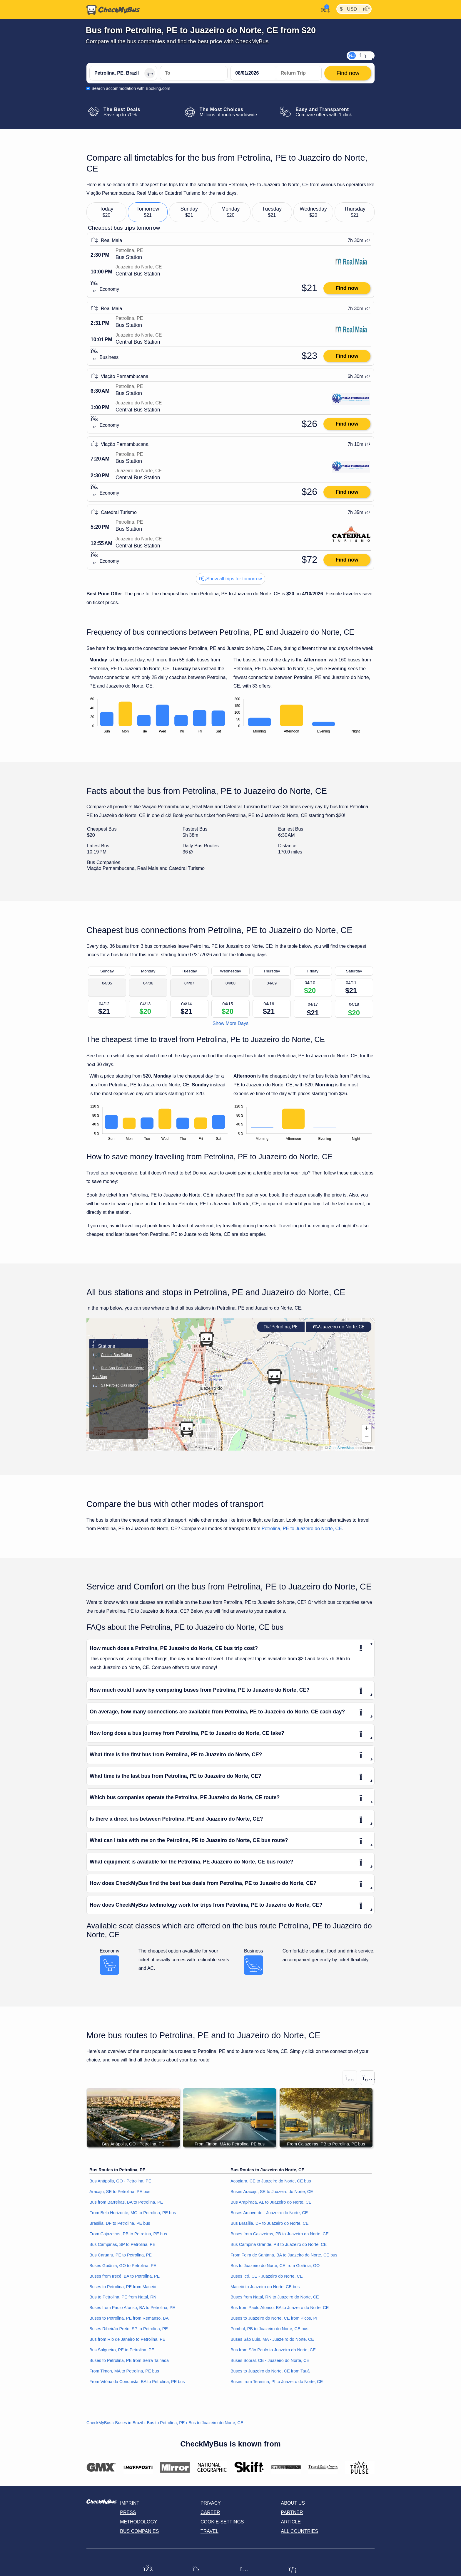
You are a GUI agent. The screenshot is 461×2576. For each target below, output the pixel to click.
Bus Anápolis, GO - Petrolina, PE (120, 2181)
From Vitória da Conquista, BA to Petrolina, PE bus (137, 2382)
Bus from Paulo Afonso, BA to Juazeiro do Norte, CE (279, 2308)
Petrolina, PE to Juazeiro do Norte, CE (302, 1528)
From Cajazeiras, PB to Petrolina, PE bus (128, 2233)
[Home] (113, 10)
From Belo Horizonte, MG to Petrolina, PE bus (132, 2212)
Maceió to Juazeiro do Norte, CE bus (265, 2286)
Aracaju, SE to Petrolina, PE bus (119, 2191)
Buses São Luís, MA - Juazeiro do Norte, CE (272, 2339)
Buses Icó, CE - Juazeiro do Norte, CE (266, 2276)
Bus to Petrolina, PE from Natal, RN (122, 2297)
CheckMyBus (98, 2422)
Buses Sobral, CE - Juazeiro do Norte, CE (269, 2360)
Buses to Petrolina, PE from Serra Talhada (129, 2360)
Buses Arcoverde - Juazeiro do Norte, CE (269, 2212)
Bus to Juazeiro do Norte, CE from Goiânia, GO (275, 2265)
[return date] (298, 73)
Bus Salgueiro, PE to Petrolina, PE (121, 2350)
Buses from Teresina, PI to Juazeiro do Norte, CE (276, 2382)
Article (291, 2521)
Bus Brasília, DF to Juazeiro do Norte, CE (269, 2223)
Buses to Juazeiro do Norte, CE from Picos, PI (273, 2318)
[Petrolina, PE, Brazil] (123, 73)
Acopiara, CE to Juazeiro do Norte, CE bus (270, 2181)
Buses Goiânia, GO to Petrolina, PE (122, 2265)
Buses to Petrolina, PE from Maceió (122, 2286)
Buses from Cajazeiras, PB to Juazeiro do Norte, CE (279, 2233)
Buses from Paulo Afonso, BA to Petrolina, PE (132, 2308)
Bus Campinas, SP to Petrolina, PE (122, 2244)
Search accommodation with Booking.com (130, 88)
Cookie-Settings (222, 2521)
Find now (346, 288)
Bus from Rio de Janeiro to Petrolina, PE (127, 2339)
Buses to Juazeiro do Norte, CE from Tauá (270, 2371)
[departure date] (253, 73)
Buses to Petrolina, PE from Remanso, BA (129, 2318)
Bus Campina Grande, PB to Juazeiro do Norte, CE (278, 2244)
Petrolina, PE (281, 1327)
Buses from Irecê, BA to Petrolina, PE (124, 2276)
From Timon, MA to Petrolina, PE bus (124, 2371)
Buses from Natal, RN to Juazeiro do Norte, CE (274, 2297)
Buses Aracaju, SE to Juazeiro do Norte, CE (271, 2191)
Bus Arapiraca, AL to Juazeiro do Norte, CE (270, 2202)
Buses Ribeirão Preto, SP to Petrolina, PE (128, 2329)
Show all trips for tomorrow (230, 578)
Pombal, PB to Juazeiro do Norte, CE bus (269, 2329)
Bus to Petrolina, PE (166, 2422)
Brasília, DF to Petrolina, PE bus (119, 2223)
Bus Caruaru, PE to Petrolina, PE (120, 2255)
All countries (299, 2531)
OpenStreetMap (341, 1448)
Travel (209, 2531)
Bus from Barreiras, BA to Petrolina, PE (126, 2202)
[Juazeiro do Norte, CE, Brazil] (193, 73)
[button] (186, 1429)
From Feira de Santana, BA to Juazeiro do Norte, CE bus (283, 2255)
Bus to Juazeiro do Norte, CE (215, 2422)
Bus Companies (139, 2531)
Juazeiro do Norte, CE (338, 1327)
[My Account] (324, 9)
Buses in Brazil (129, 2422)
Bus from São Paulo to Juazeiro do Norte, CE (273, 2350)
